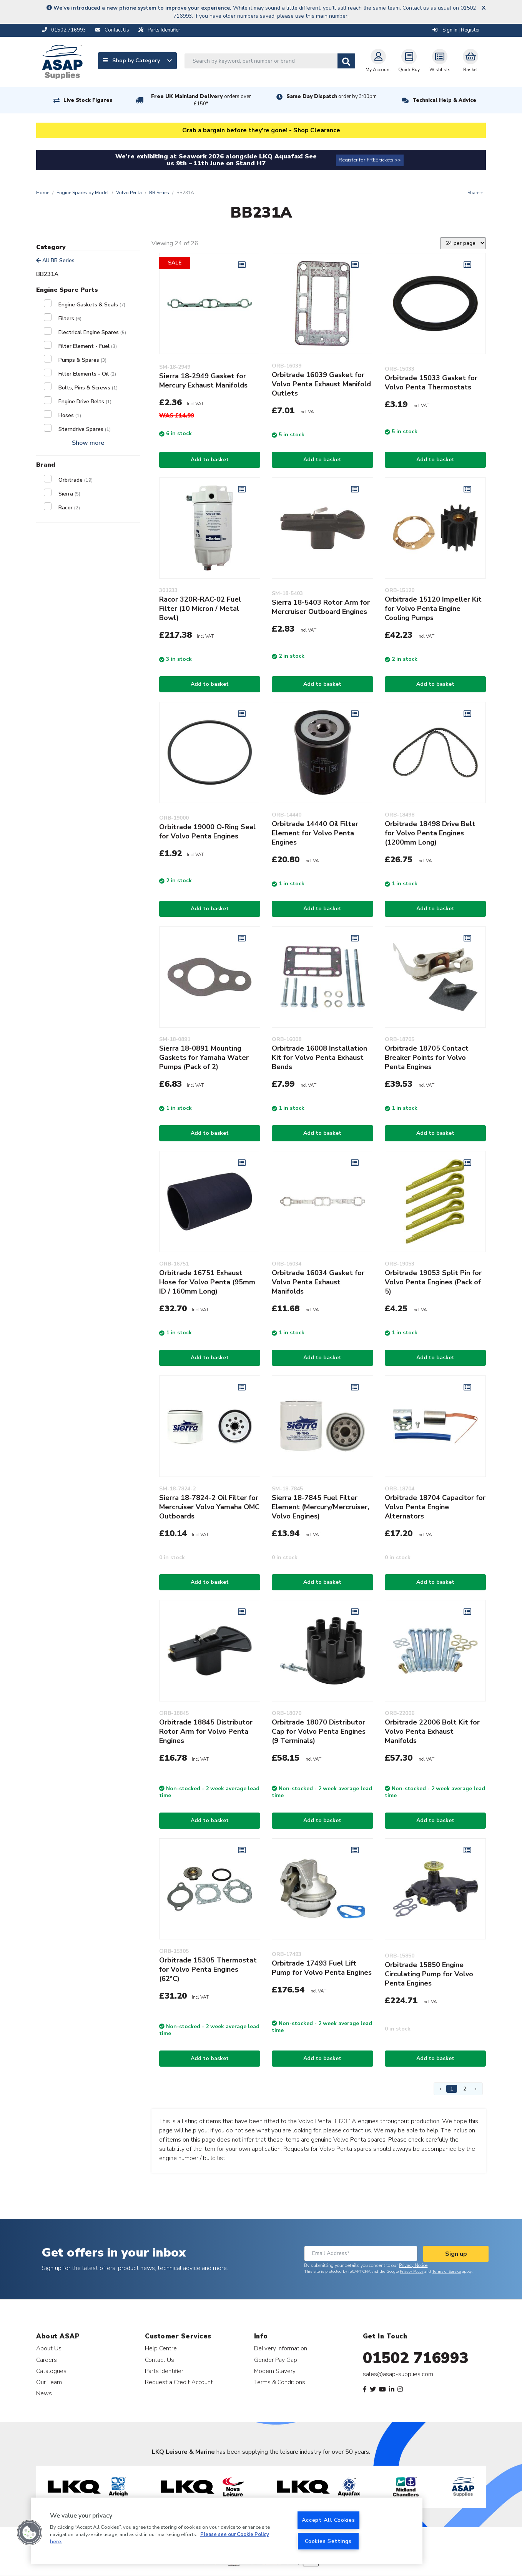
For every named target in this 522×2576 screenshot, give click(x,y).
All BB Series (55, 260)
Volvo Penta (129, 193)
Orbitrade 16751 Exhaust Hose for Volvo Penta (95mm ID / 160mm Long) (207, 1282)
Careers (46, 2360)
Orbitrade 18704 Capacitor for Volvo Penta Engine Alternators (435, 1507)
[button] (29, 2532)
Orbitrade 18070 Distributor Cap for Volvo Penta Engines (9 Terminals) (319, 1731)
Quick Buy (409, 61)
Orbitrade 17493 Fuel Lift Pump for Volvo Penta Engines (322, 1968)
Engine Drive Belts (84, 401)
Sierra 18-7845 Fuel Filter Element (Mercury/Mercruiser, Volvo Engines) (320, 1507)
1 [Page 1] (451, 2088)
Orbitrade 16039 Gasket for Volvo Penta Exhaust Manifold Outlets (321, 384)
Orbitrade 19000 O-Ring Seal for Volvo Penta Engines (207, 831)
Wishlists (440, 61)
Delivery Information (280, 2348)
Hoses (69, 415)
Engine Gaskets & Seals (91, 304)
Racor (69, 507)
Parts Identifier (164, 2371)
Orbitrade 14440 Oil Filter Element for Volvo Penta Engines (315, 833)
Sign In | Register (456, 30)
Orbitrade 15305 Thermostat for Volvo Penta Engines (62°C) (208, 1969)
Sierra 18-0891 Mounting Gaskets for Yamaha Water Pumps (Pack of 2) (204, 1057)
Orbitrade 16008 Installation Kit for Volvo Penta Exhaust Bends (319, 1057)
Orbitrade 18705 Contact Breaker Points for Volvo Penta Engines (427, 1057)
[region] (226, 2531)
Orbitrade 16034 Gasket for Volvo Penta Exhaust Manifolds (318, 1282)
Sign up (456, 2254)
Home (42, 193)
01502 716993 (416, 2358)
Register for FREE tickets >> (370, 159)
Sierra (69, 493)
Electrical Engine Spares (92, 332)
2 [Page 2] (464, 2088)
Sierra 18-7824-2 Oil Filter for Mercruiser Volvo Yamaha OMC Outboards (209, 1507)
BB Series (159, 193)
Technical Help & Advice (444, 100)
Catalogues (51, 2371)
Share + (475, 193)
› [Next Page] (476, 2088)
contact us (357, 2130)
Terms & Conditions (279, 2382)
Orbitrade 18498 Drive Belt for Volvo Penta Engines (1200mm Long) (430, 833)
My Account (378, 61)
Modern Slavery (275, 2371)
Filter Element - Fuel (87, 346)
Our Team (49, 2382)
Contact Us (159, 2360)
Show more (88, 443)
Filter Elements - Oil (87, 374)
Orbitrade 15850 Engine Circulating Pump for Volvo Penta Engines (429, 1974)
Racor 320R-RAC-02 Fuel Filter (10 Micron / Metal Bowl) (200, 608)
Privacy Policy (411, 2271)
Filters (69, 318)
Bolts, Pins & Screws (88, 387)
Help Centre (161, 2348)
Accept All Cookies (328, 2520)
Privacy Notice (413, 2265)
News (44, 2393)
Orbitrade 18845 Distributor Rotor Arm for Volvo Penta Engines (206, 1731)
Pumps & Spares (82, 360)
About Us (49, 2348)
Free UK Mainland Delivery (201, 100)
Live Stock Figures (87, 100)
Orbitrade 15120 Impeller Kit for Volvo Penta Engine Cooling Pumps (433, 608)
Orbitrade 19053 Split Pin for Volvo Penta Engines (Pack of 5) (433, 1282)
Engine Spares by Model (83, 193)
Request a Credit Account (179, 2382)
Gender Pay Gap (275, 2360)
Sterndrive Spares (84, 429)
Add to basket (210, 459)
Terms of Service (446, 2271)
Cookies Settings (328, 2541)
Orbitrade (75, 480)
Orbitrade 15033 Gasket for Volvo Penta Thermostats (431, 382)
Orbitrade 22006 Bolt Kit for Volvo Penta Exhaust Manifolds (432, 1731)
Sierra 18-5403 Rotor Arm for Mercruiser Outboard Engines (321, 607)
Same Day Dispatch (331, 96)
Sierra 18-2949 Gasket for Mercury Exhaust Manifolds (203, 380)
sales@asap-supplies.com (398, 2374)
